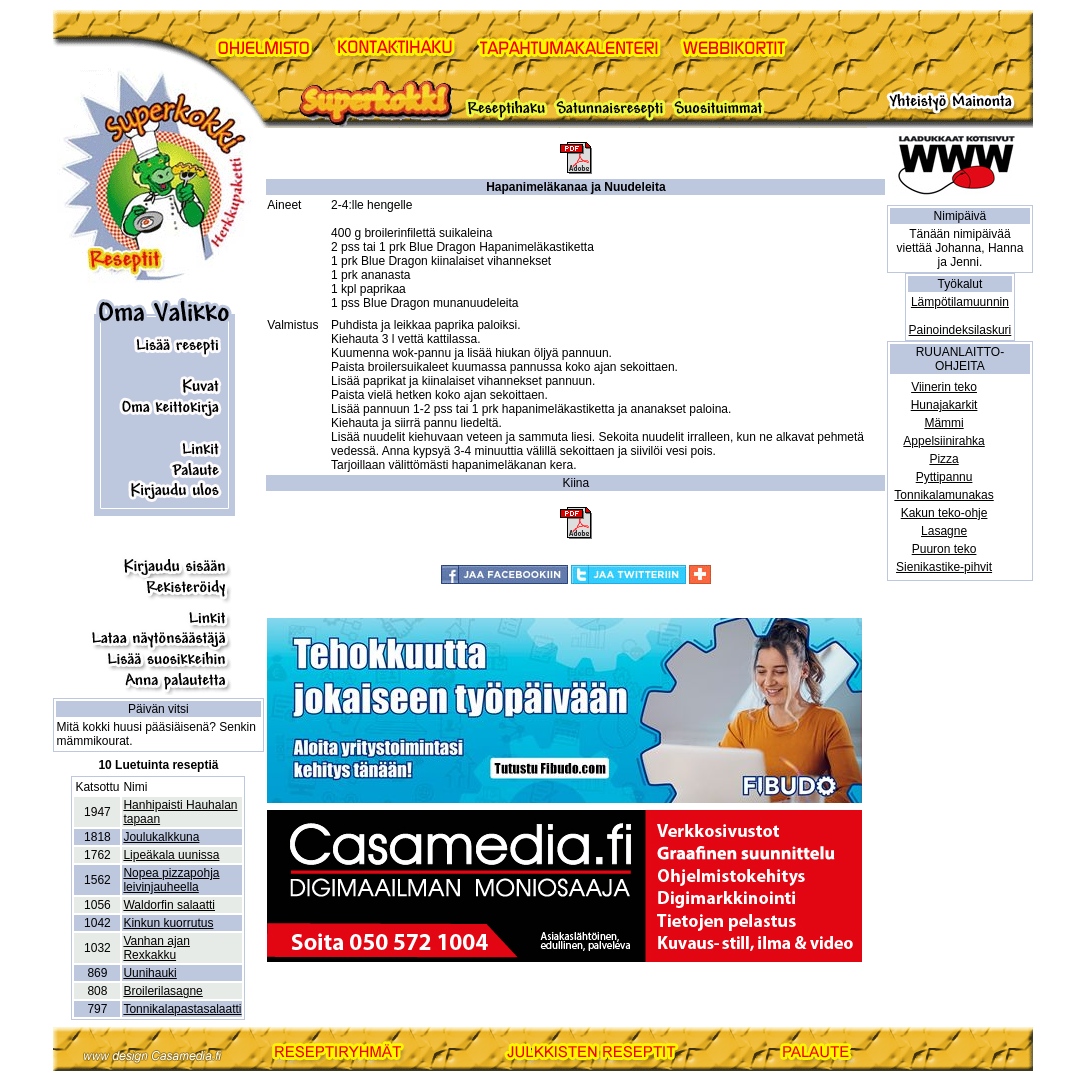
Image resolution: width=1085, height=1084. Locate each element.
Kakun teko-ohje (944, 513)
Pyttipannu (944, 477)
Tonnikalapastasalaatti (182, 1009)
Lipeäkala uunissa (171, 855)
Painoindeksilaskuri (960, 330)
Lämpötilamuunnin (960, 302)
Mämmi (943, 423)
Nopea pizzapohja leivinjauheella (171, 880)
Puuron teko (944, 549)
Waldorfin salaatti (169, 905)
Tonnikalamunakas (943, 495)
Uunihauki (149, 973)
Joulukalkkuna (161, 837)
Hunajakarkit (944, 405)
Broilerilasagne (162, 991)
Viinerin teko (944, 387)
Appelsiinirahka (943, 441)
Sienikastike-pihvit (944, 567)
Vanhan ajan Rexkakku (156, 948)
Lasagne (944, 531)
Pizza (943, 459)
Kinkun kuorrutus (168, 923)
